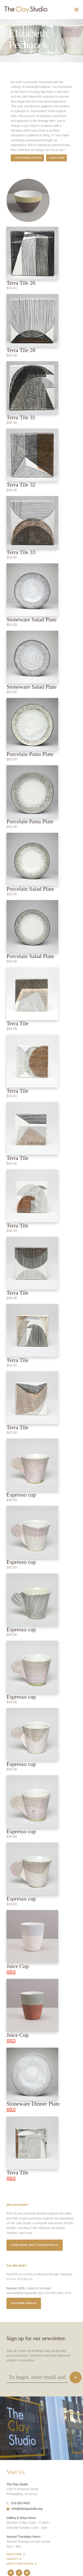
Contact (12, 2559)
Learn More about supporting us (34, 2245)
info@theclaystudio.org (24, 2508)
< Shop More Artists (27, 158)
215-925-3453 (18, 2503)
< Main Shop (56, 158)
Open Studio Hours (19, 2564)
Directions (14, 2554)
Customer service (24, 2303)
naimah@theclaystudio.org (24, 2293)
